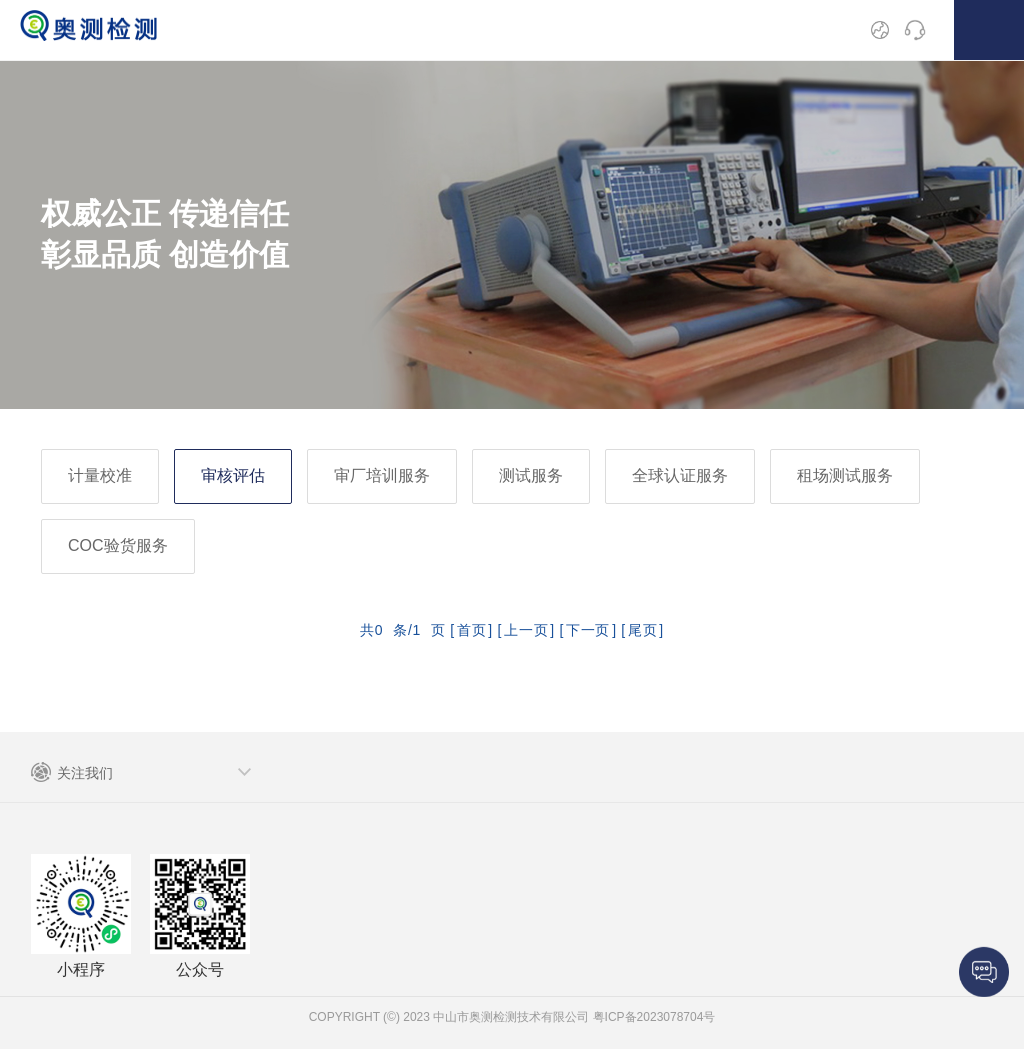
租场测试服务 (845, 475)
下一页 (588, 630)
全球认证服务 (680, 475)
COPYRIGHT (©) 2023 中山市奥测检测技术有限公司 (449, 1017)
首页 (471, 630)
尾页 (642, 630)
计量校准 (100, 475)
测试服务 (531, 475)
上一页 (526, 630)
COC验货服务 (118, 545)
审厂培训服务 (382, 475)
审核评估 (233, 475)
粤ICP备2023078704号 (652, 1017)
